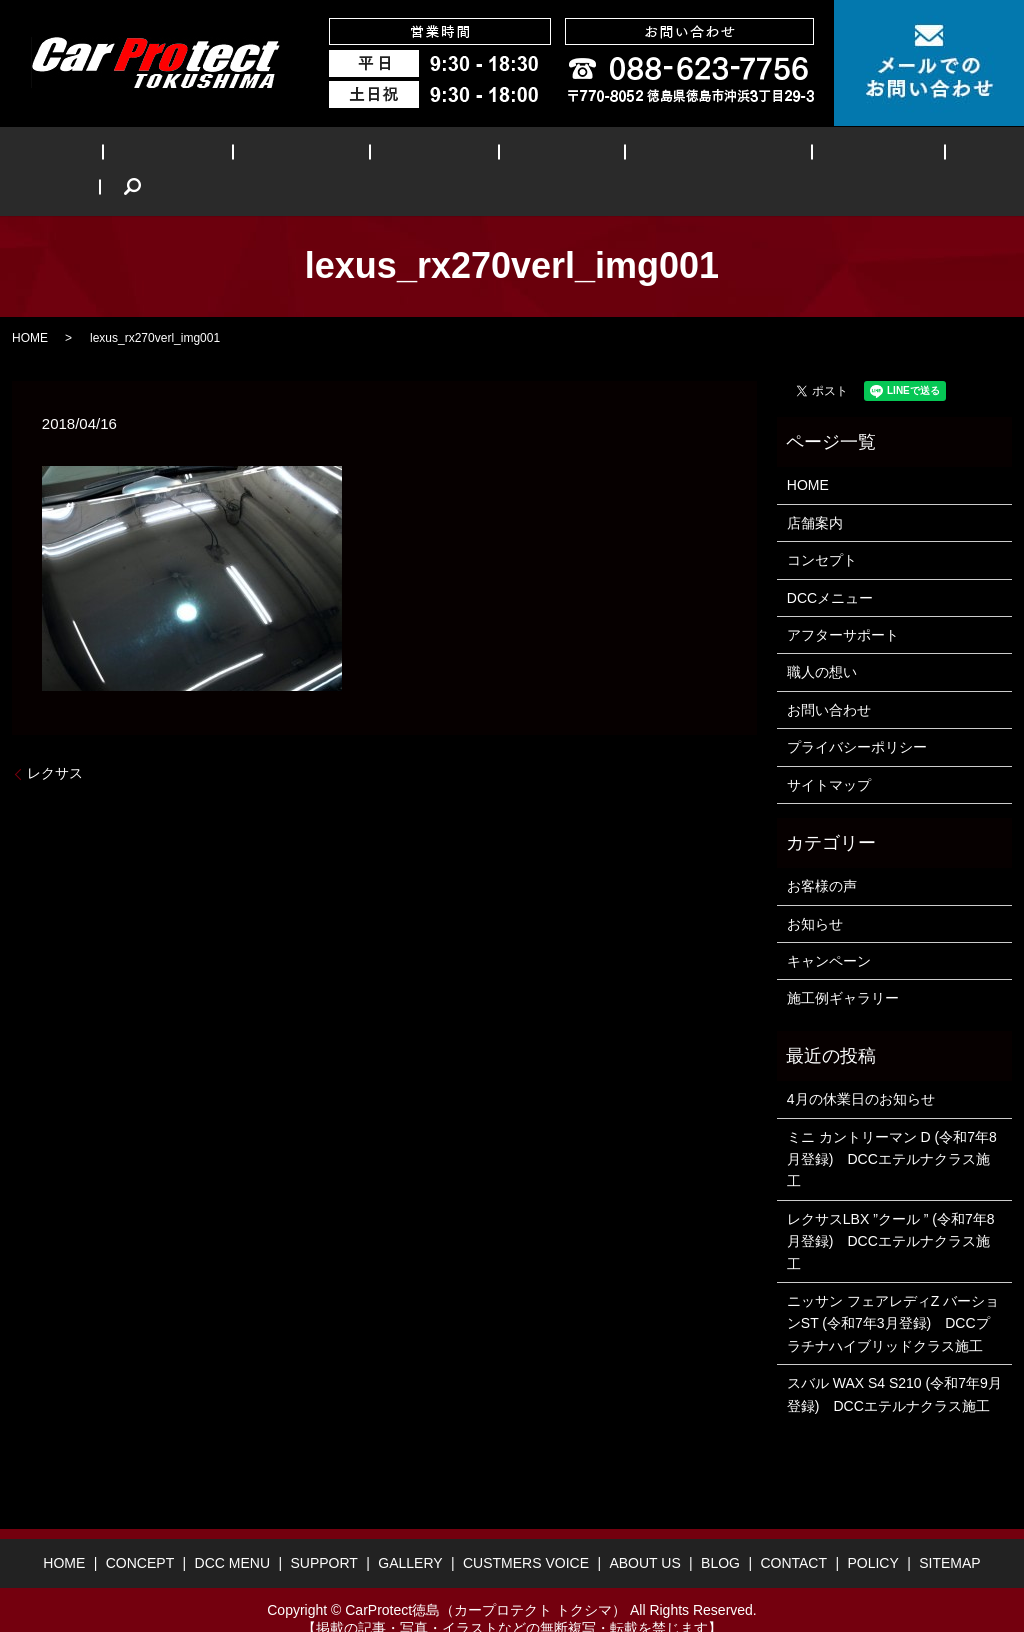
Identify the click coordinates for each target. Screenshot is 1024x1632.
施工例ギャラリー (843, 968)
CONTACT (793, 1533)
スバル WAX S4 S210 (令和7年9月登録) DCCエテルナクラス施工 (894, 1363)
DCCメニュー (830, 567)
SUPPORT (399, 155)
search (946, 156)
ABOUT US (781, 155)
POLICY (872, 1533)
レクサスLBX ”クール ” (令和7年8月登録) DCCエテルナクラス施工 (891, 1210)
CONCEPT (177, 155)
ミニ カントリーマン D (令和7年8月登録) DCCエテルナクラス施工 (892, 1128)
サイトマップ (829, 754)
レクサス (55, 743)
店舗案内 (815, 492)
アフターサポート (843, 604)
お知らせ (815, 893)
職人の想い (822, 642)
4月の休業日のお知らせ (861, 1068)
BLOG (875, 155)
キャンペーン (829, 930)
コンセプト (822, 529)
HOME (85, 155)
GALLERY (504, 155)
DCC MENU (288, 155)
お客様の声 (822, 856)
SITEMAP (949, 1533)
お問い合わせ (829, 679)
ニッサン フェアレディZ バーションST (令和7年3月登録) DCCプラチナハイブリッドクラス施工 (893, 1292)
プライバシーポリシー (857, 716)
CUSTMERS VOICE (641, 155)
